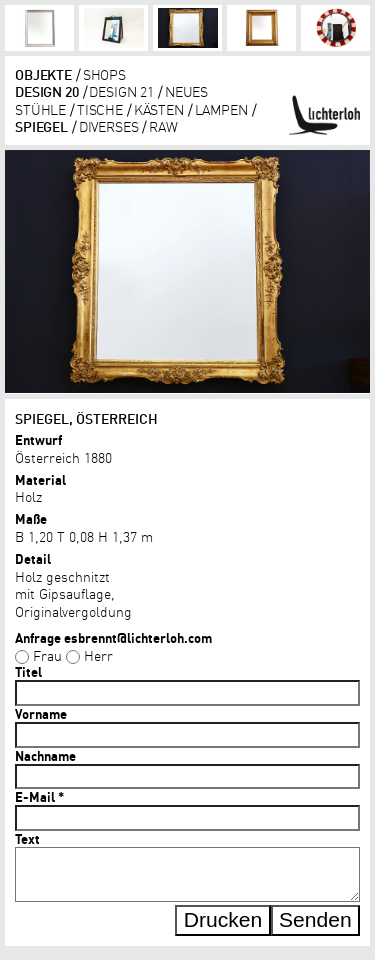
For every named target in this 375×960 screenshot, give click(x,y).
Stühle (40, 109)
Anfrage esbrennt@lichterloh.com (113, 638)
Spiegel (41, 126)
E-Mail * (39, 797)
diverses (109, 126)
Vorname (41, 714)
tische (100, 109)
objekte (43, 74)
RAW (163, 126)
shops (104, 74)
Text (27, 839)
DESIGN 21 (121, 91)
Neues (186, 91)
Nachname (45, 756)
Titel (28, 672)
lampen (221, 109)
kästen (159, 109)
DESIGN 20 (47, 91)
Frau (47, 655)
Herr (98, 655)
